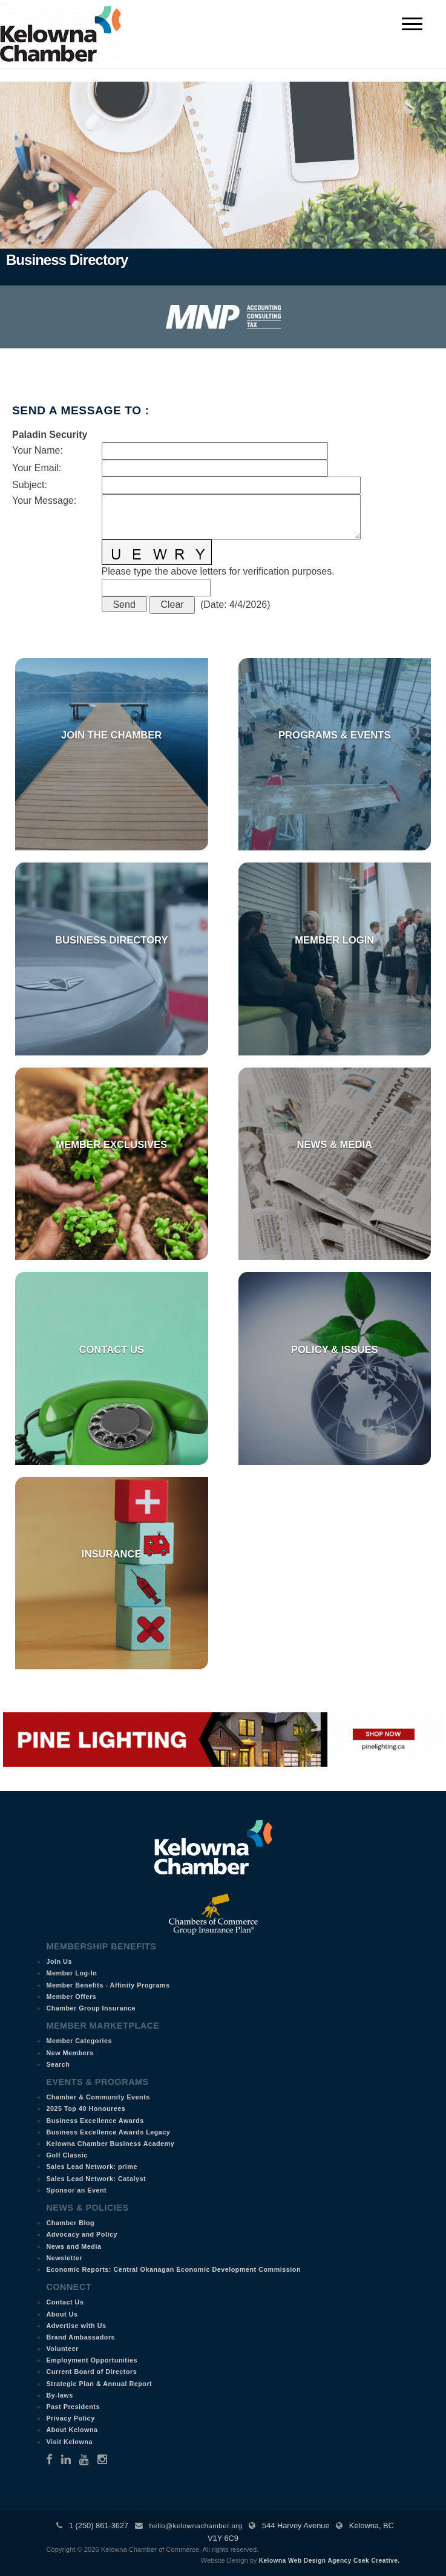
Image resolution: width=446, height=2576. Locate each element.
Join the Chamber (111, 735)
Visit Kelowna (69, 2441)
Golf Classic (66, 2155)
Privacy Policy (70, 2418)
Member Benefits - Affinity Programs (107, 1985)
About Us (61, 2314)
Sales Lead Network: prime (91, 2166)
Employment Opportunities (91, 2360)
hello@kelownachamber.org (195, 2525)
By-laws (59, 2395)
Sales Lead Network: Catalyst (96, 2178)
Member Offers (71, 1996)
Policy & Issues (334, 1349)
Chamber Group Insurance (91, 2008)
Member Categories (79, 2040)
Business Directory (111, 940)
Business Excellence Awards (94, 2120)
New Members (69, 2052)
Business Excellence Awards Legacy (108, 2132)
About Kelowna (71, 2429)
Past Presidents (73, 2406)
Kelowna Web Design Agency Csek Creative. (329, 2560)
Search (58, 2064)
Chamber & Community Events (97, 2097)
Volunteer (62, 2348)
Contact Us (111, 1349)
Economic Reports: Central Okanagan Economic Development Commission (173, 2269)
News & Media (334, 1144)
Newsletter (64, 2257)
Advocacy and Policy (81, 2234)
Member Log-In (71, 1973)
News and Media (73, 2246)
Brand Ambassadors (80, 2337)
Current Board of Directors (91, 2371)
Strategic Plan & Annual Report (99, 2383)
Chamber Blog (70, 2222)
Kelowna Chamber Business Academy (110, 2143)
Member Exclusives (111, 1144)
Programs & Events (334, 735)
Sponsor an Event (76, 2190)
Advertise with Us (76, 2325)
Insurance (112, 1554)
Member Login (334, 940)
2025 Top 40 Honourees (85, 2108)
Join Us (59, 1961)
